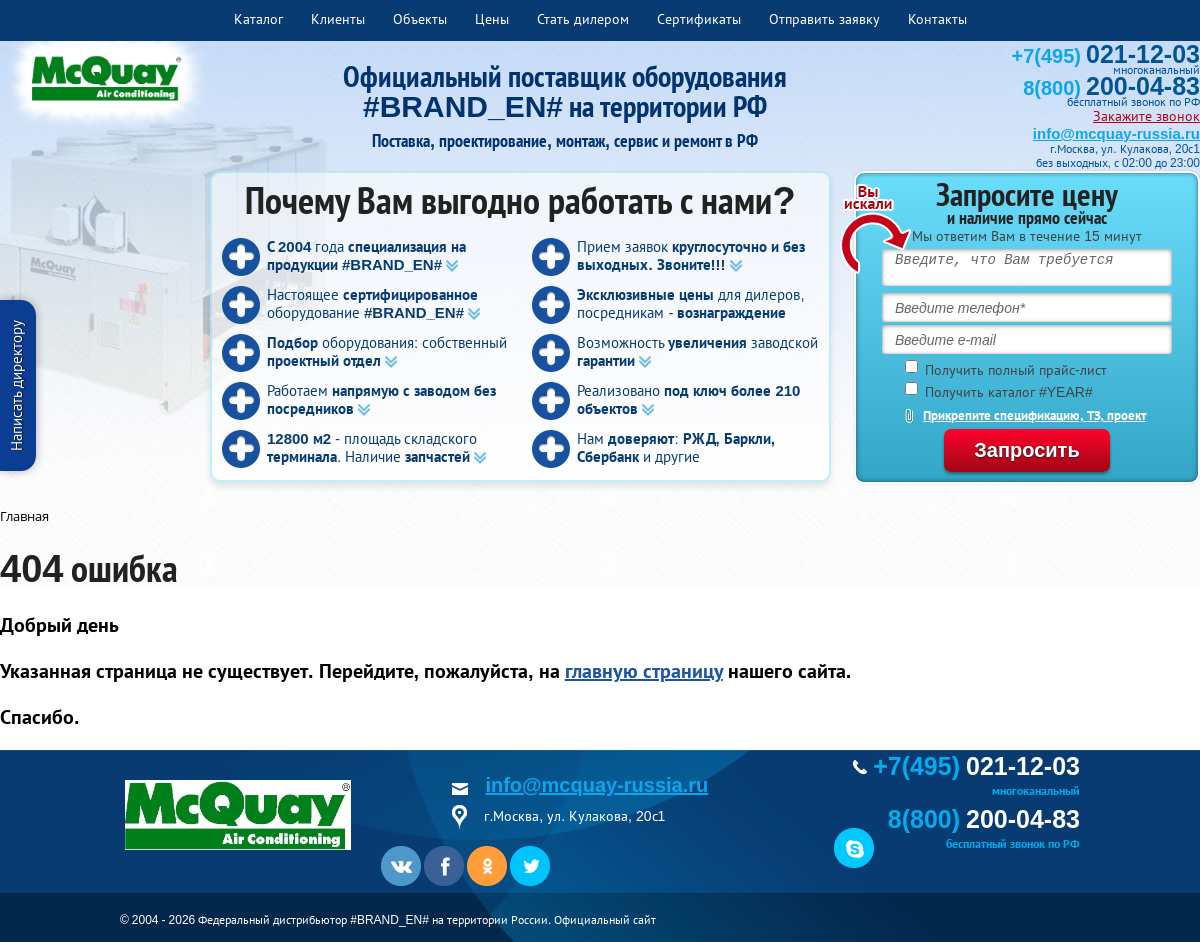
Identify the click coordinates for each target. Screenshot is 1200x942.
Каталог (258, 19)
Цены (492, 19)
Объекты (420, 19)
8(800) (1111, 88)
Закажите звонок (1146, 116)
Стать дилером (583, 19)
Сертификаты (699, 19)
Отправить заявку (824, 19)
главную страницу (644, 671)
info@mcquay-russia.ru (1116, 133)
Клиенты (338, 19)
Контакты (937, 19)
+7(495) (1106, 56)
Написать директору (16, 385)
